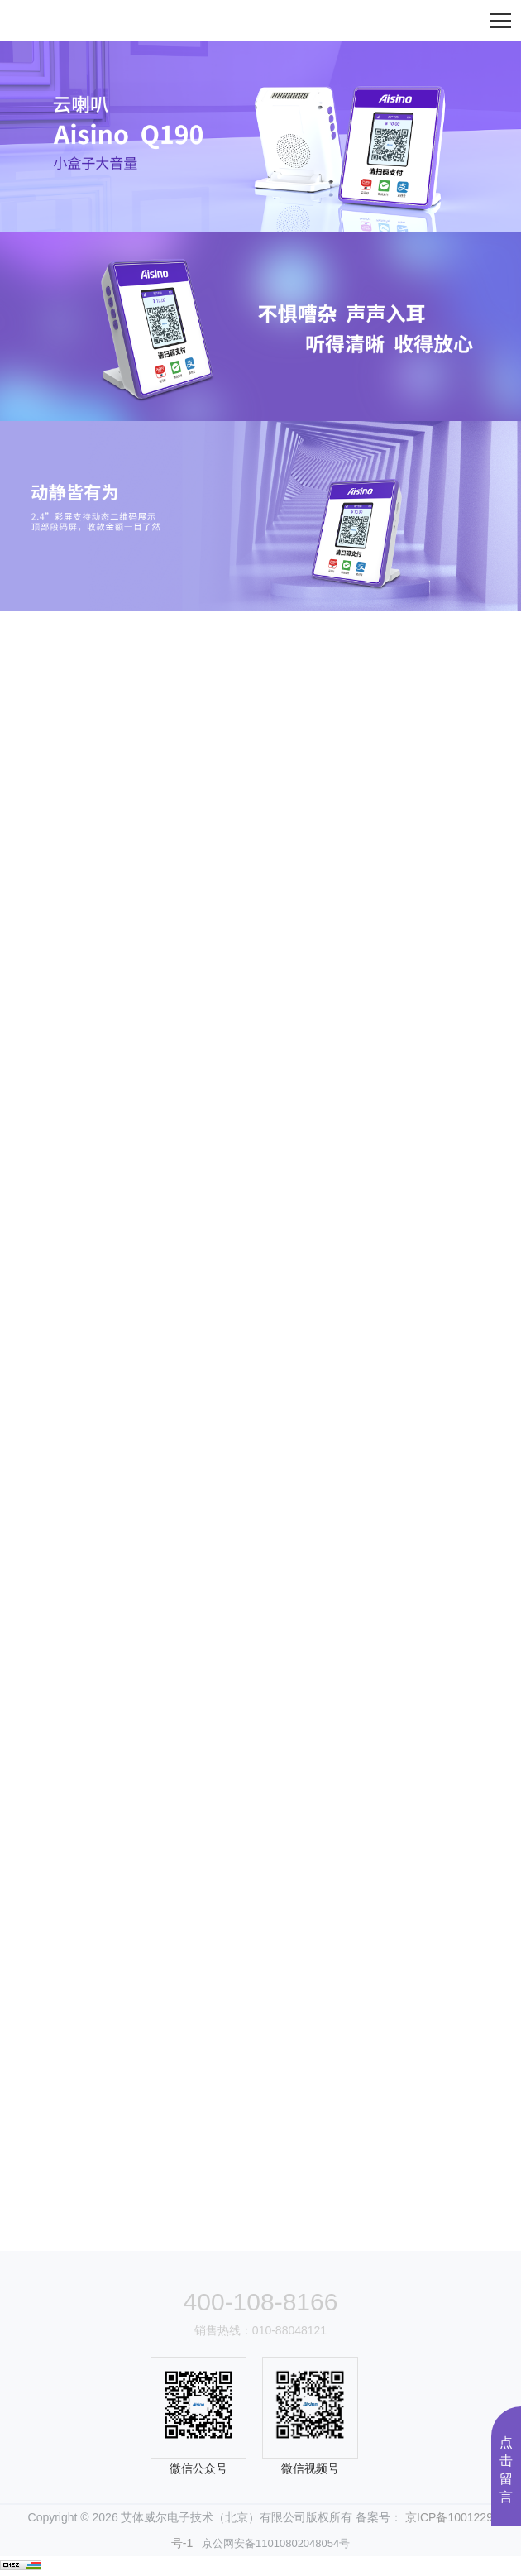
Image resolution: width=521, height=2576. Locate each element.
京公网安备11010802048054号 (271, 2543)
